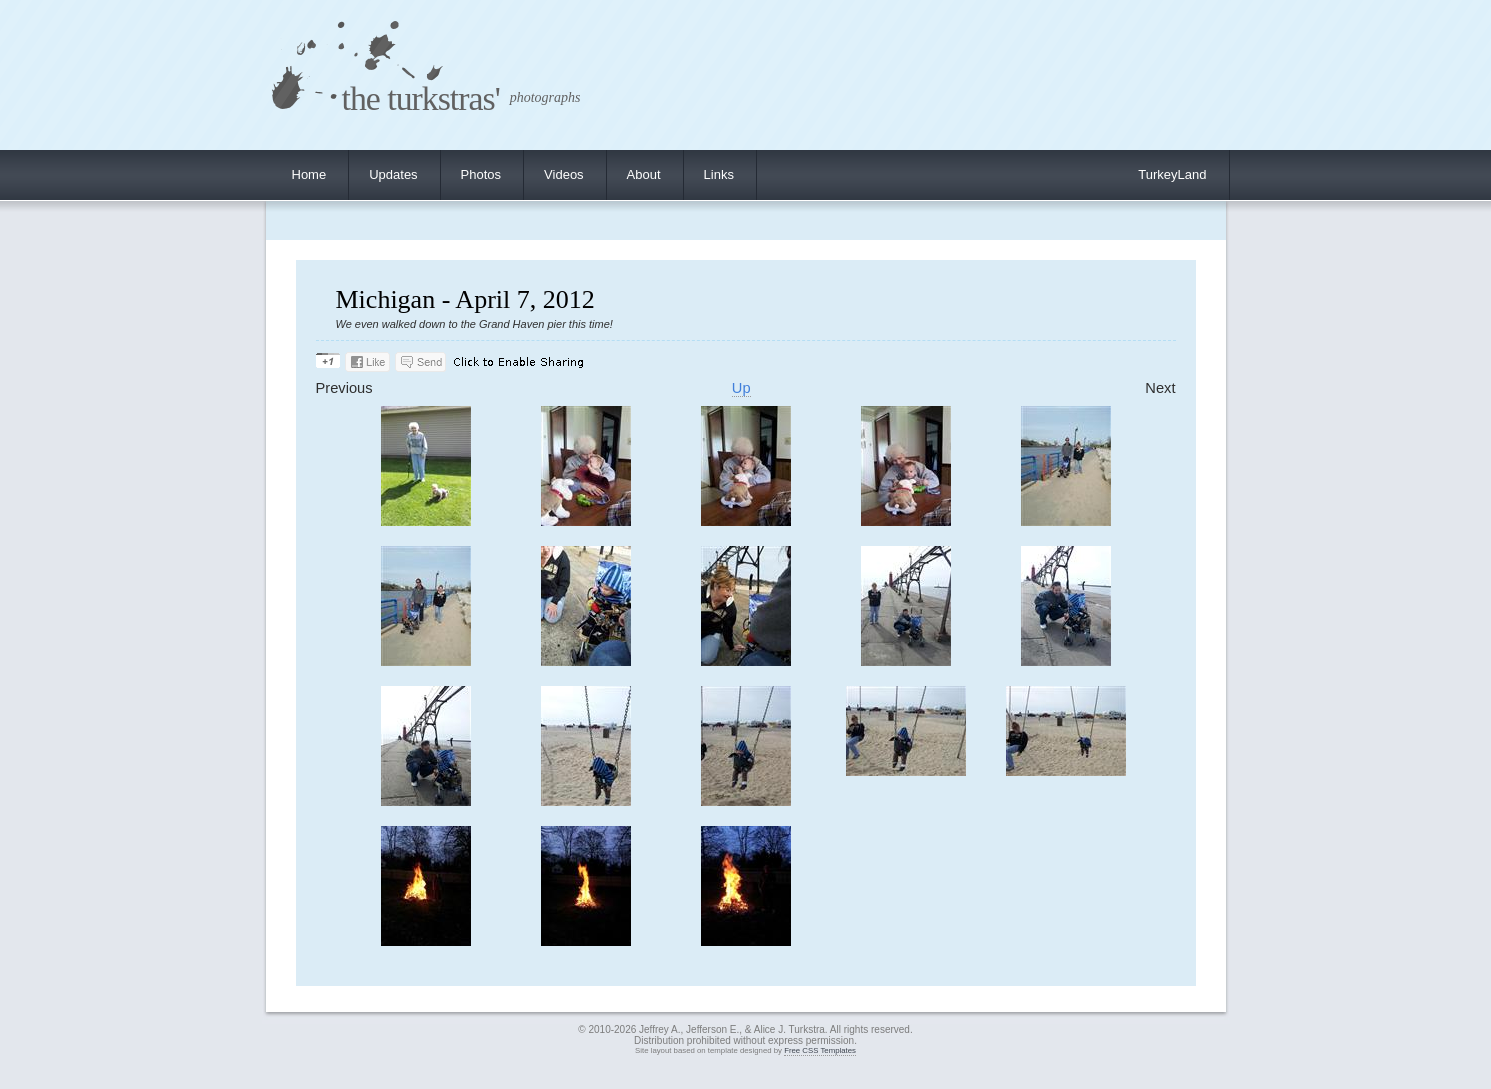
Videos (564, 174)
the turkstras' (421, 98)
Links (719, 174)
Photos (481, 174)
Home (309, 174)
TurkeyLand (1172, 174)
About (644, 174)
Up (741, 388)
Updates (393, 174)
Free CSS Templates (820, 1050)
